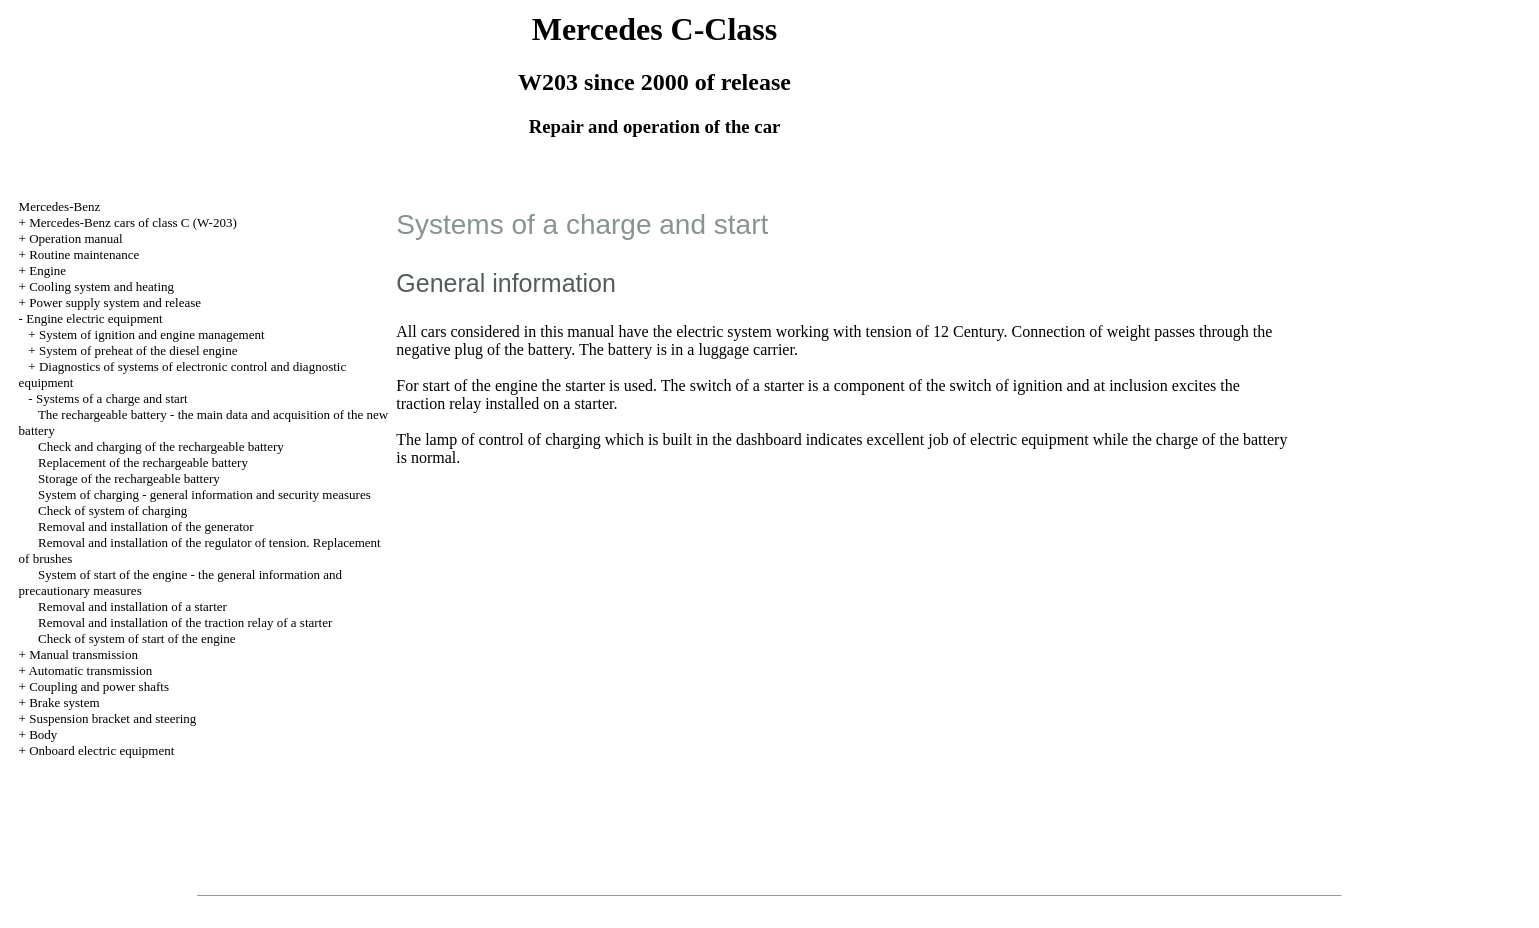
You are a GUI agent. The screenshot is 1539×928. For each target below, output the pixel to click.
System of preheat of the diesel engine (138, 350)
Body (43, 734)
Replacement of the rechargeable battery (143, 462)
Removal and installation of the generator (146, 526)
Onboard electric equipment (101, 750)
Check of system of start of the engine (136, 638)
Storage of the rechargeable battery (129, 478)
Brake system (64, 702)
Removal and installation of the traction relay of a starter (185, 622)
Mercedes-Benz (60, 206)
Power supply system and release (115, 302)
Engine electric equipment (94, 318)
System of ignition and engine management (152, 334)
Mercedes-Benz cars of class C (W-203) (133, 222)
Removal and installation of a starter (132, 606)
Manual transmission (83, 654)
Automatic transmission (90, 670)
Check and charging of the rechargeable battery (161, 446)
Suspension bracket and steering (112, 718)
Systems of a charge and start (112, 398)
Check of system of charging (112, 510)
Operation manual (76, 238)
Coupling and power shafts (99, 686)
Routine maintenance (84, 254)
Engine (47, 270)
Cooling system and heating (101, 286)
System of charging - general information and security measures (204, 494)
